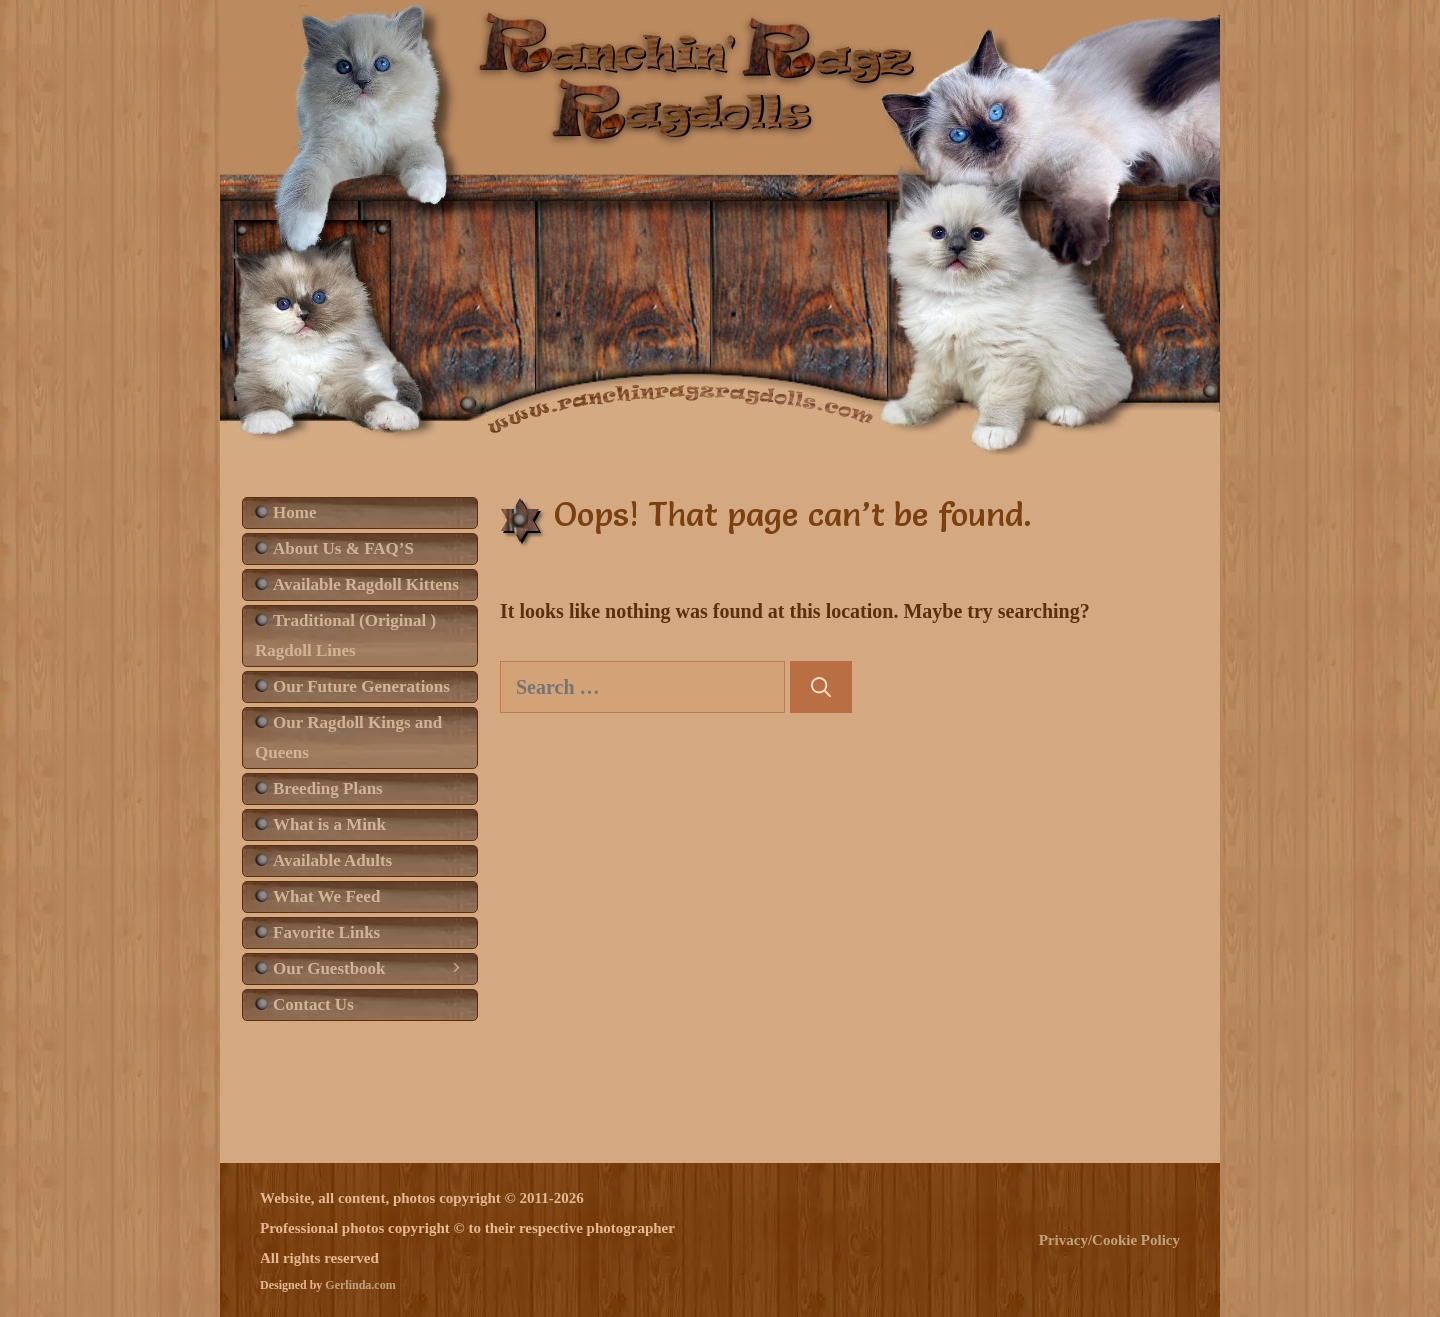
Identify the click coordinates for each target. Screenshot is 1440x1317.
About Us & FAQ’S (343, 548)
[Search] (821, 687)
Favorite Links (326, 932)
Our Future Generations (361, 686)
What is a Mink (329, 824)
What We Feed (326, 896)
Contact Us (313, 1004)
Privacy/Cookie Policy (1109, 1240)
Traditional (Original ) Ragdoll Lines (345, 635)
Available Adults (332, 860)
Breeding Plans (328, 788)
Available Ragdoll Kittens (366, 584)
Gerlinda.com (360, 1285)
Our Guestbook (375, 969)
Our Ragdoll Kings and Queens (348, 737)
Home (294, 512)
